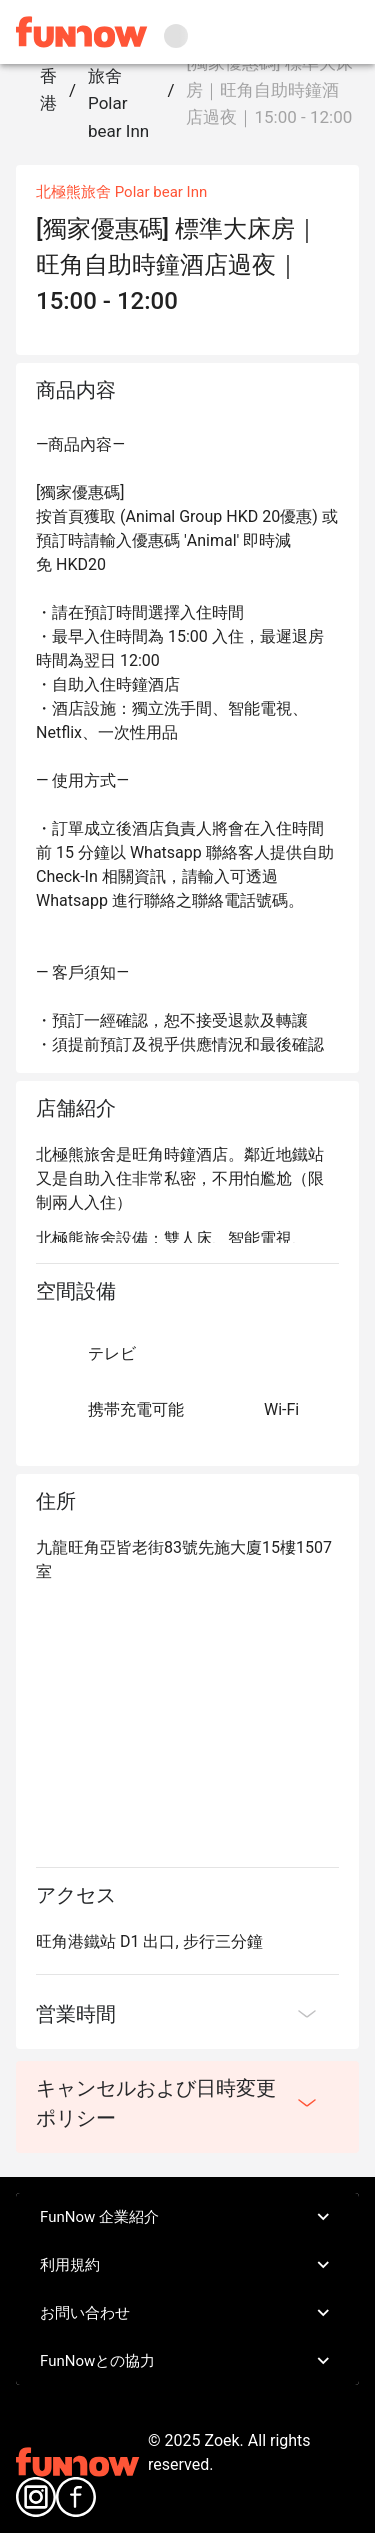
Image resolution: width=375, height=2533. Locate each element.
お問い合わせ (187, 2313)
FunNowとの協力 (187, 2361)
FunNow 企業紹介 (187, 2217)
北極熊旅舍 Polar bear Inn (118, 90)
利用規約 (187, 2265)
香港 (48, 89)
